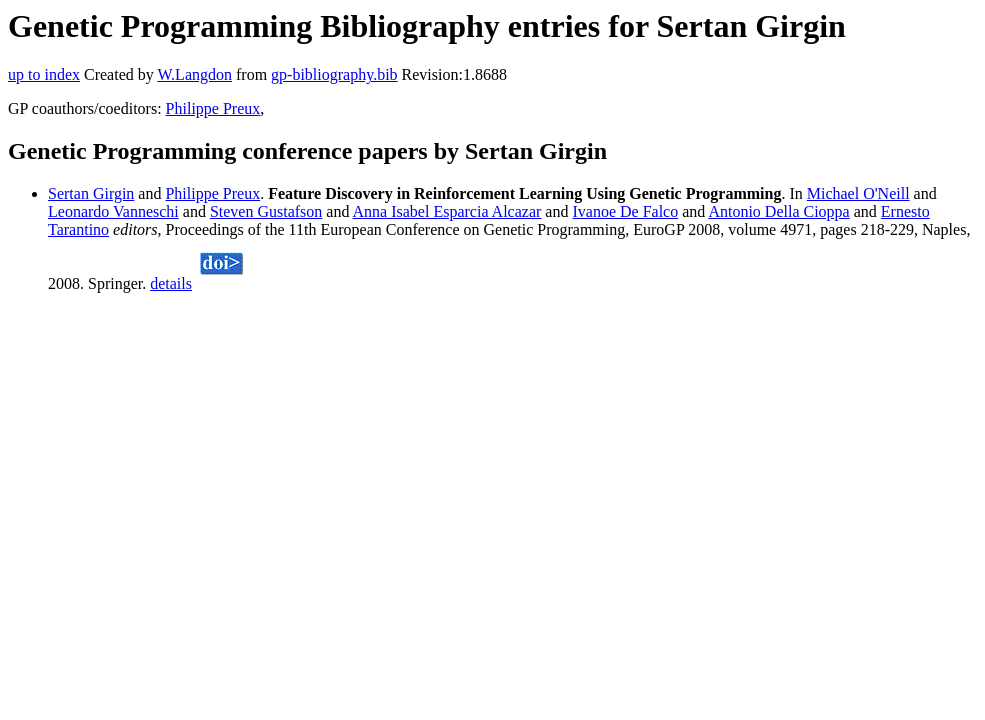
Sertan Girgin (91, 193)
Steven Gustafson (266, 211)
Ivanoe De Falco (625, 211)
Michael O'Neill (858, 193)
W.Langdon (194, 74)
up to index (44, 74)
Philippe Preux (213, 108)
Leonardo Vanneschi (113, 211)
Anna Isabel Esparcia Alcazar (447, 211)
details (171, 283)
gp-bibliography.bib (334, 74)
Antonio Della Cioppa (778, 211)
